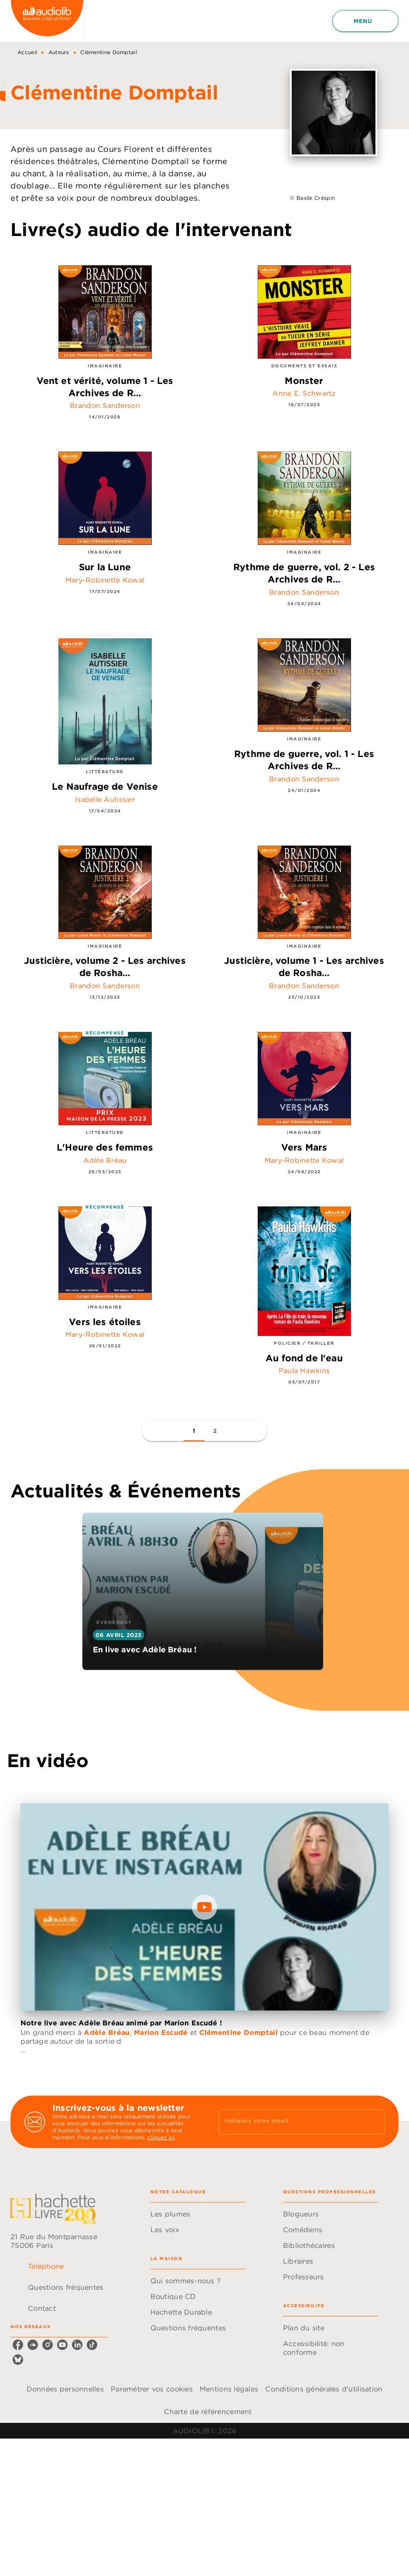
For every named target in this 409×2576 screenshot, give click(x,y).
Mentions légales (229, 2388)
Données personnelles (65, 2388)
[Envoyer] (374, 2121)
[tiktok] (92, 2344)
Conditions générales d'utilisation (323, 2388)
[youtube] (62, 2344)
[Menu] (365, 21)
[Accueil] (47, 20)
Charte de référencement (208, 2411)
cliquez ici (160, 2137)
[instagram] (47, 2344)
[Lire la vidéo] (204, 1907)
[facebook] (17, 2344)
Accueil (27, 52)
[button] (194, 1430)
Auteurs (58, 52)
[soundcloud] (32, 2344)
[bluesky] (17, 2359)
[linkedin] (77, 2344)
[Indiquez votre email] (290, 2121)
